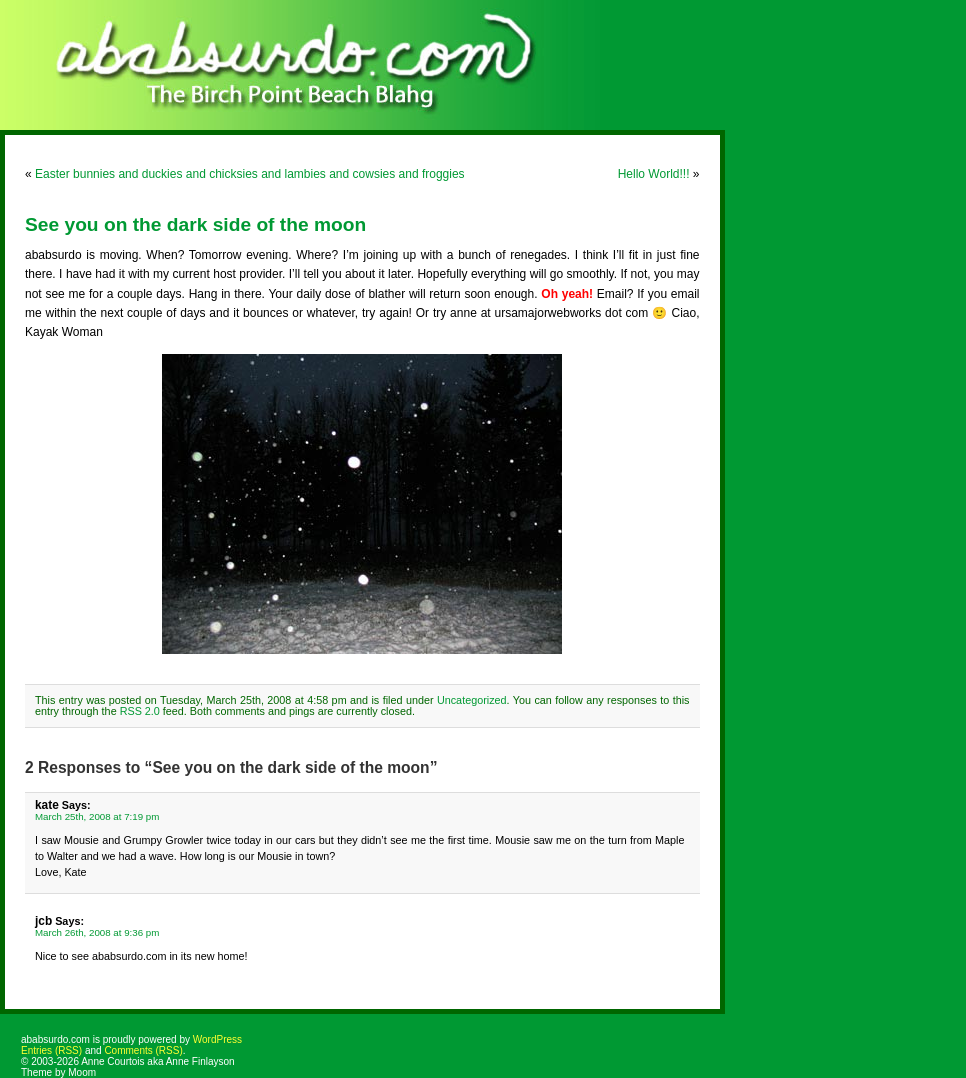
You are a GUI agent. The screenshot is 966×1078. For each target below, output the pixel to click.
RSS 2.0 (140, 711)
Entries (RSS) (51, 1050)
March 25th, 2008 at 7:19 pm (97, 816)
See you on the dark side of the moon (195, 224)
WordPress (217, 1039)
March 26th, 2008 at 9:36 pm (97, 932)
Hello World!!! (654, 174)
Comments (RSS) (143, 1050)
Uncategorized (472, 700)
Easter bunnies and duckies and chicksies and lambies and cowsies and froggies (250, 174)
